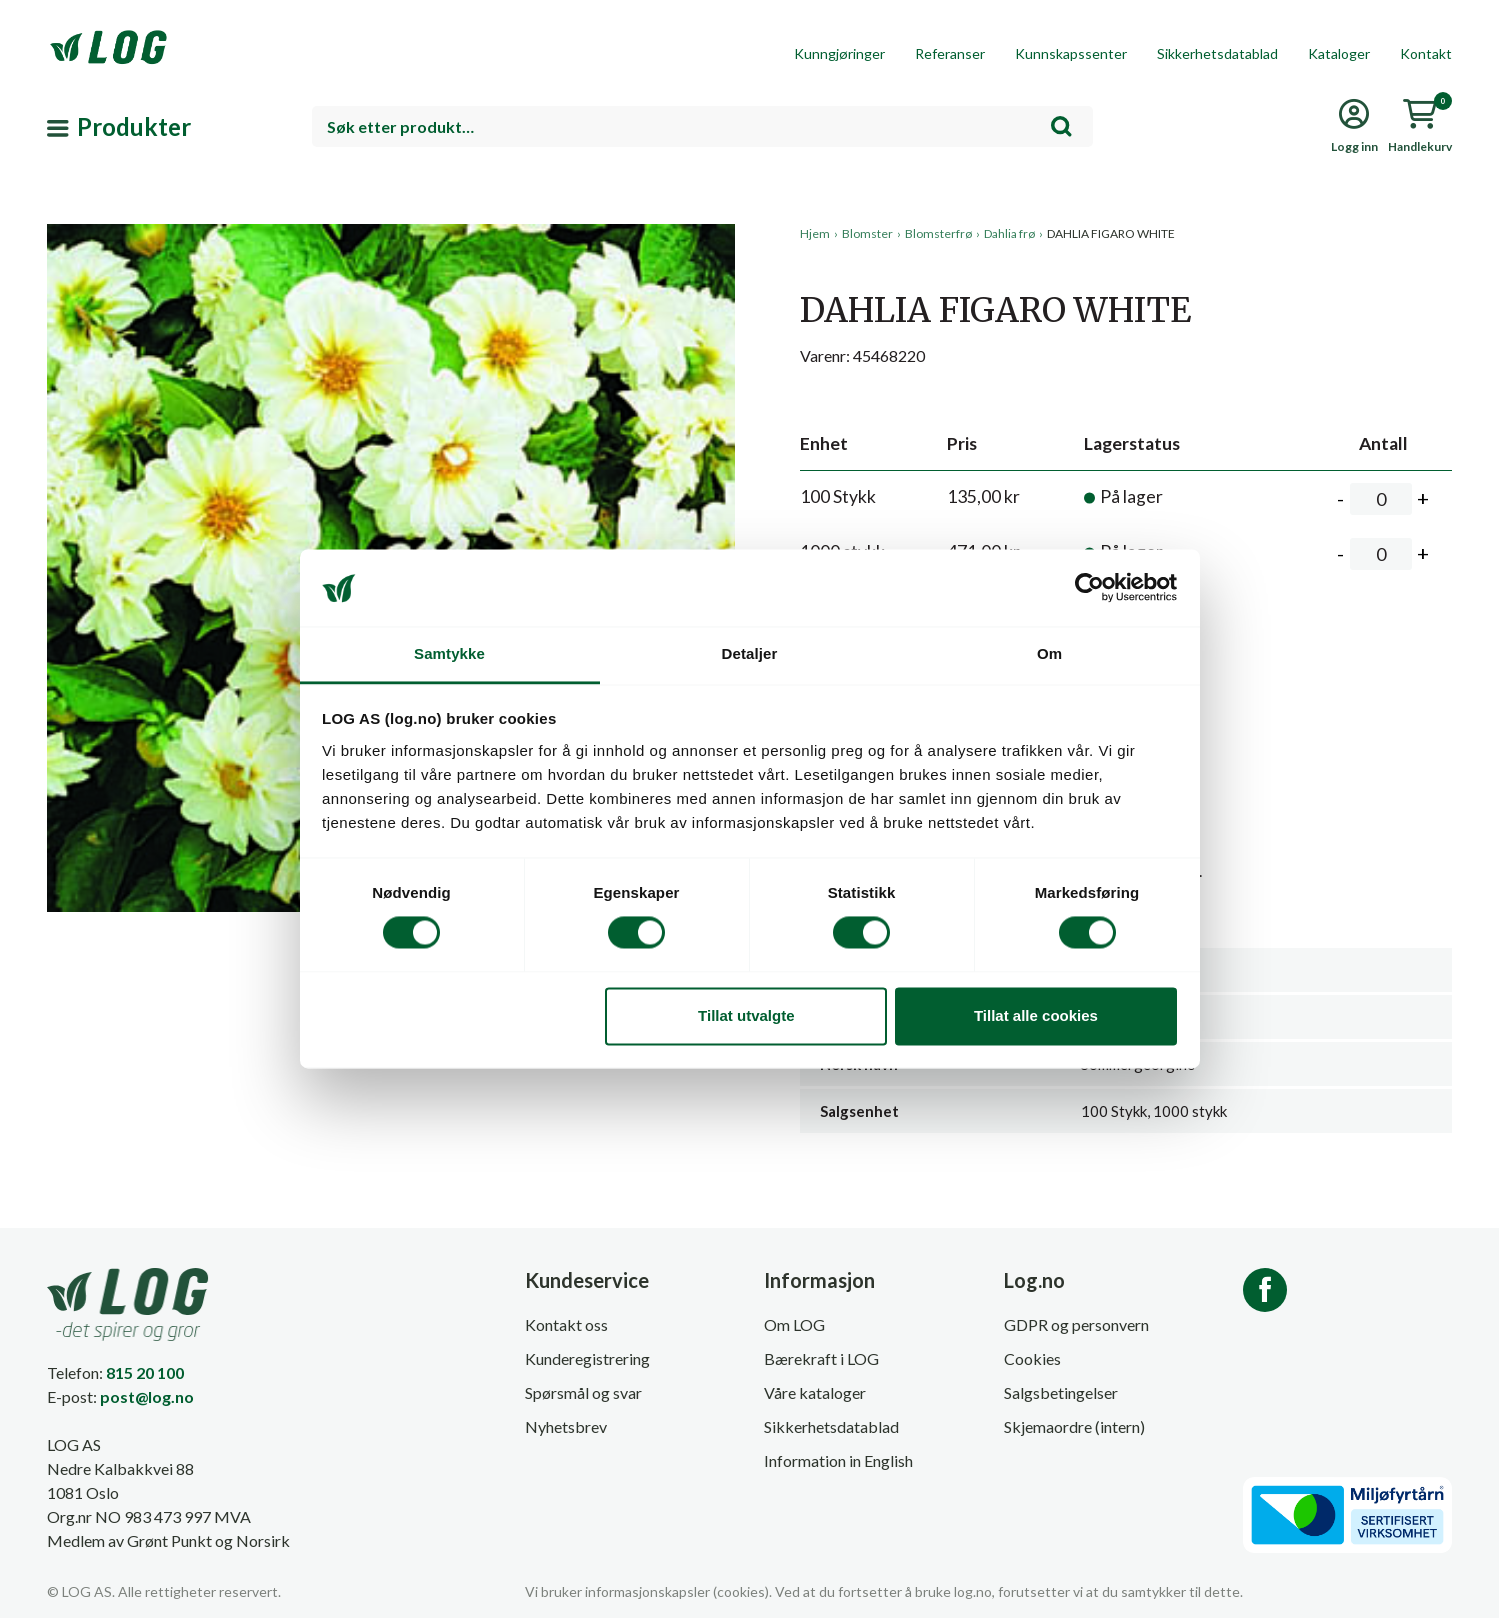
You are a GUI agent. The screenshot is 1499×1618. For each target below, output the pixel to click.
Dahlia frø (1009, 233)
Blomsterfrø (938, 233)
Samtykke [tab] (449, 653)
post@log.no (147, 1396)
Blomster (867, 233)
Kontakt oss (566, 1324)
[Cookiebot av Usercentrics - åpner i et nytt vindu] (1089, 588)
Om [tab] (1049, 653)
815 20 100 (145, 1372)
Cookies (1032, 1358)
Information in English (838, 1460)
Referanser (950, 53)
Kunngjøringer (839, 53)
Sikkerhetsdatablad (1217, 53)
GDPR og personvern (1076, 1324)
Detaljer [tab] (750, 653)
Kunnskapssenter (1071, 53)
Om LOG (794, 1324)
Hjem (815, 233)
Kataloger (1339, 53)
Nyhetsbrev (566, 1426)
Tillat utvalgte (746, 1015)
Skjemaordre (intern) (1074, 1426)
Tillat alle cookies (1036, 1015)
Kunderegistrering (587, 1358)
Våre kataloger (815, 1392)
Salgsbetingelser (1061, 1392)
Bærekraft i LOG (821, 1358)
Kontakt (1426, 53)
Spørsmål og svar (583, 1392)
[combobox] (702, 126)
